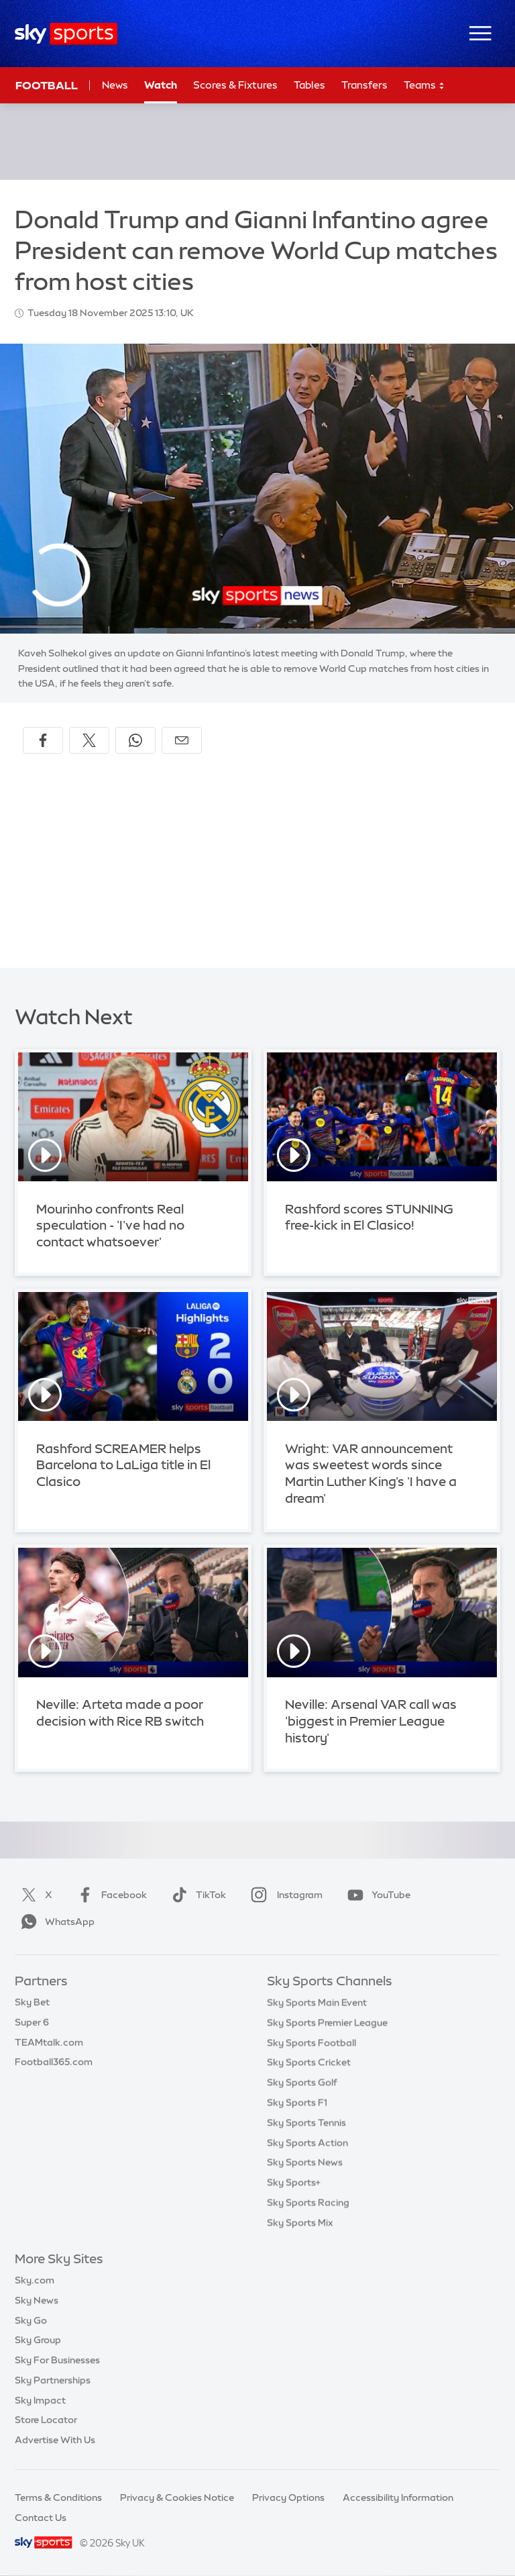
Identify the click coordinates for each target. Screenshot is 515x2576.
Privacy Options (288, 2497)
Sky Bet (32, 2002)
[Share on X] (89, 740)
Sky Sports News (305, 2162)
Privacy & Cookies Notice (177, 2497)
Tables (309, 85)
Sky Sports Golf (302, 2082)
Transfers (364, 85)
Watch (160, 85)
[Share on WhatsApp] (135, 740)
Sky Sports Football (311, 2042)
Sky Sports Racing (308, 2202)
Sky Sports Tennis (306, 2122)
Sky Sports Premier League (327, 2022)
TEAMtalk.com (49, 2042)
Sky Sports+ (294, 2182)
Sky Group (38, 2339)
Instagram (284, 1894)
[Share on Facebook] (43, 740)
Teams (424, 85)
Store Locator (46, 2419)
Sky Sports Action (307, 2142)
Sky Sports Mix (300, 2222)
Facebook (109, 1894)
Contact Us (40, 2517)
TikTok (196, 1894)
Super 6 (32, 2022)
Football (46, 85)
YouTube (376, 1894)
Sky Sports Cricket (309, 2062)
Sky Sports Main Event (317, 2002)
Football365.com (54, 2062)
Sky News (36, 2300)
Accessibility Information (398, 2497)
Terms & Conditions (58, 2497)
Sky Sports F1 (297, 2102)
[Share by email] (182, 740)
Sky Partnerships (53, 2380)
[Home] (66, 34)
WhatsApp (55, 1921)
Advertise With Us (55, 2439)
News (115, 85)
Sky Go (31, 2320)
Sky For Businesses (57, 2360)
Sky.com (34, 2280)
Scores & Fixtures (235, 85)
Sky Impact (40, 2400)
